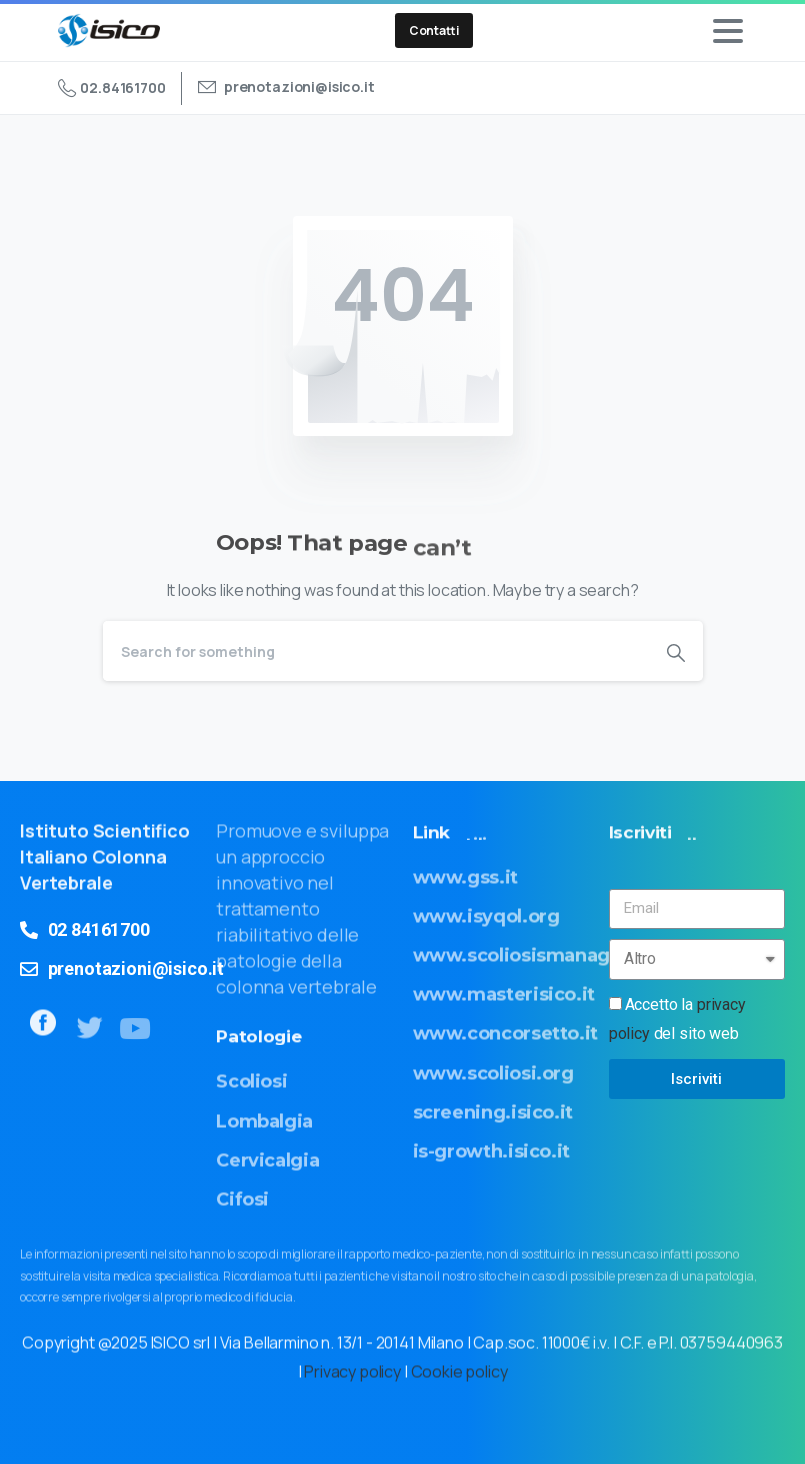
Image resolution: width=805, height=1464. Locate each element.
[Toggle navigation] (728, 31)
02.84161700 (112, 88)
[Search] (376, 651)
